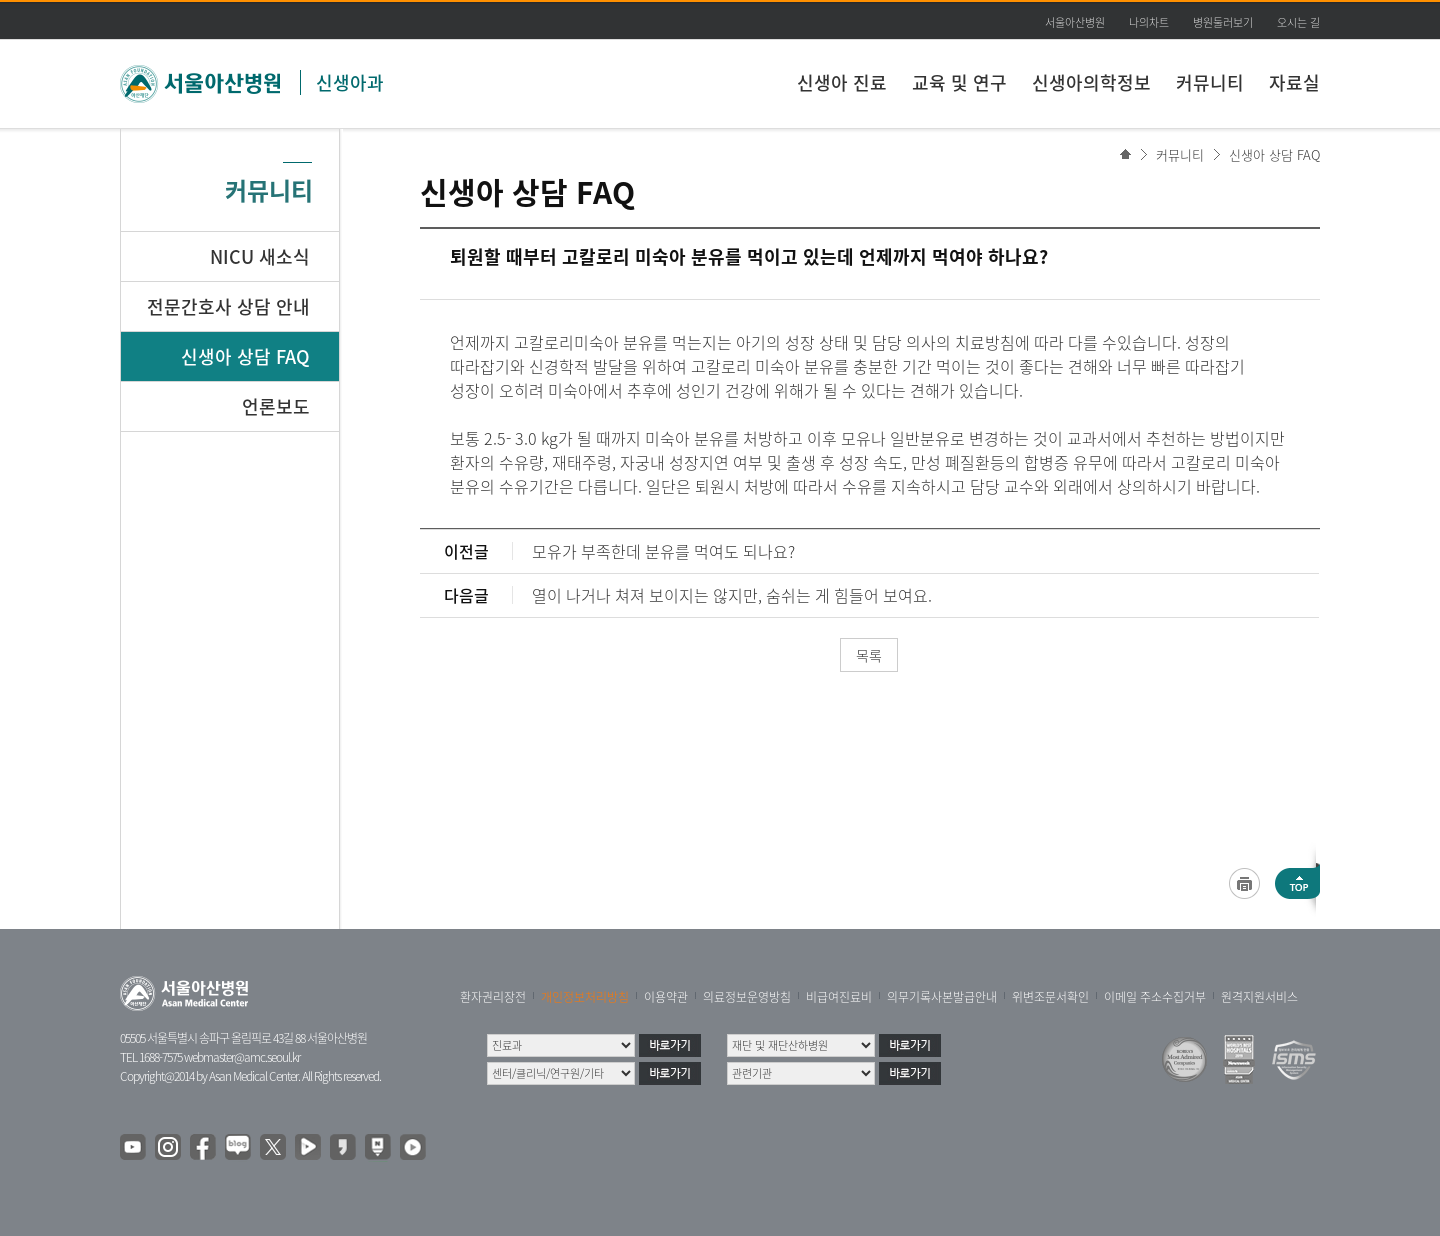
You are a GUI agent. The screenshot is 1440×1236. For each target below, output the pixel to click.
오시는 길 (1298, 22)
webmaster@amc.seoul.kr (242, 1057)
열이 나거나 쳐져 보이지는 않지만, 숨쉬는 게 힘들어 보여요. (732, 595)
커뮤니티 (1210, 82)
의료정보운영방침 (747, 997)
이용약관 (666, 997)
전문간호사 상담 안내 (228, 306)
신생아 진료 (842, 82)
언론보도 (276, 406)
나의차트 (1149, 22)
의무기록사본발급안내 (942, 997)
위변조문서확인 (1050, 997)
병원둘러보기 (1223, 22)
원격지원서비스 (1259, 997)
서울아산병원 (1075, 22)
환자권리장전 (493, 997)
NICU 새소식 (260, 256)
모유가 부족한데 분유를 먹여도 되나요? (663, 551)
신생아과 (350, 82)
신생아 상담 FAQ (1274, 154)
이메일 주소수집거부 (1155, 997)
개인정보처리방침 (585, 997)
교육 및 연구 (959, 82)
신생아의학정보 (1091, 82)
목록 (869, 655)
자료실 (1294, 82)
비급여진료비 (839, 997)
